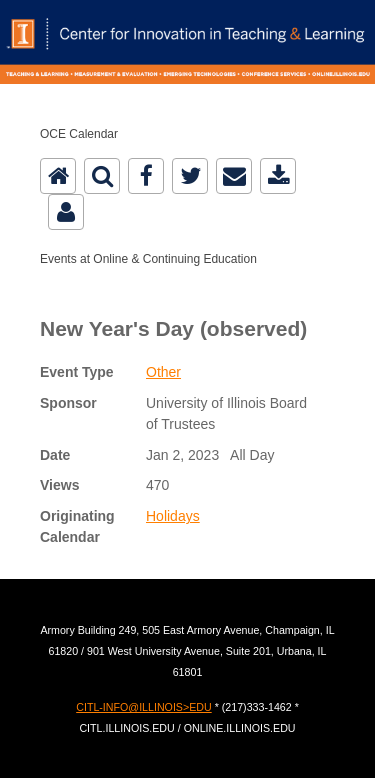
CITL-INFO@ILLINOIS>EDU (143, 707)
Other (163, 372)
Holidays (173, 516)
